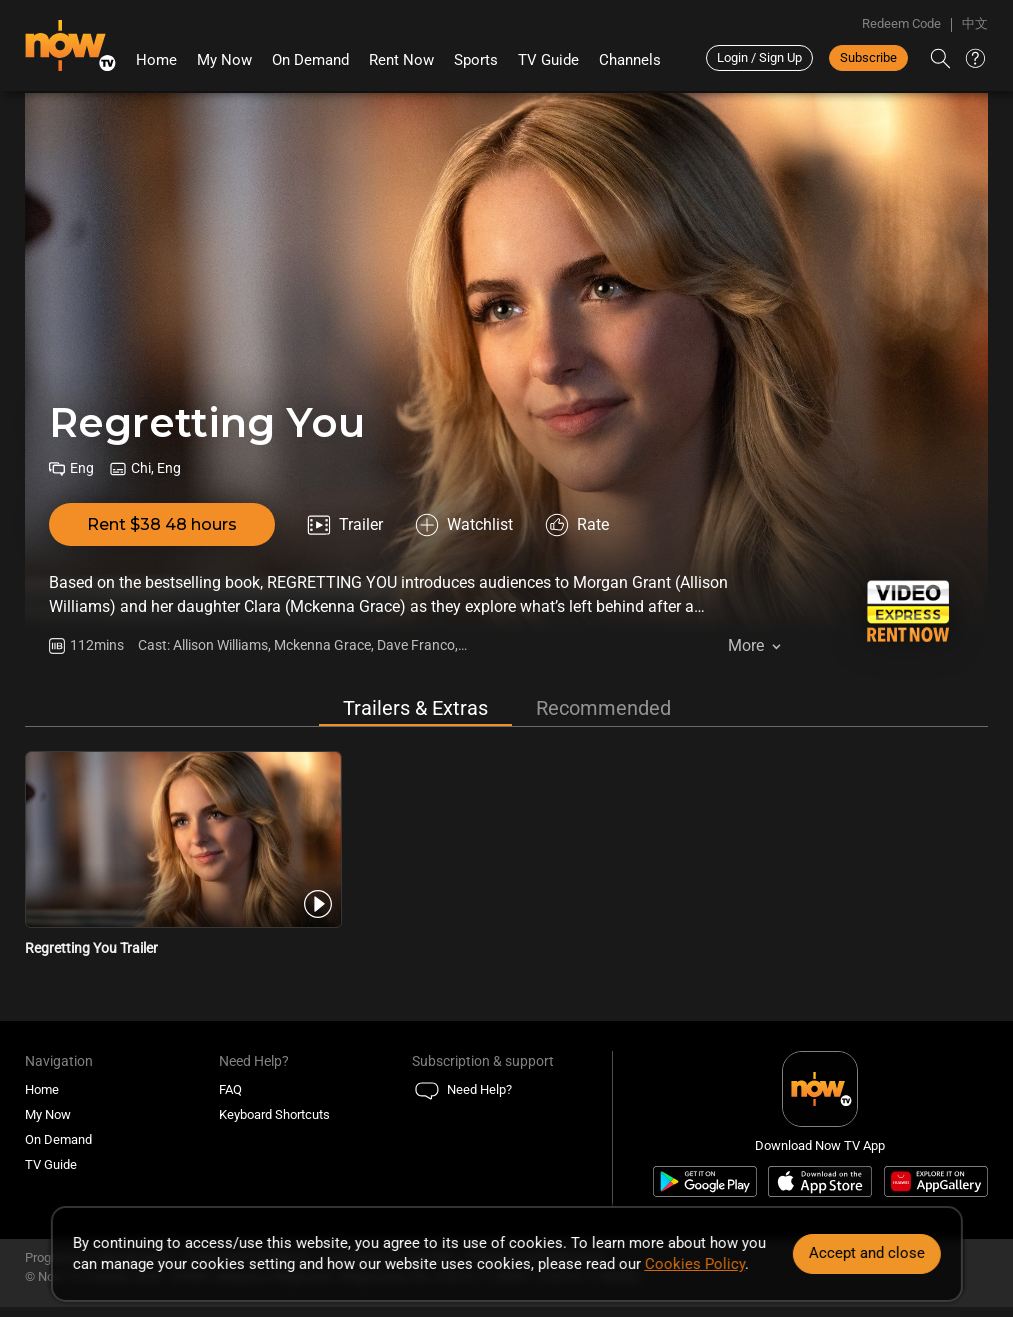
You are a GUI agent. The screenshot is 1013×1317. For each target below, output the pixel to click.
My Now (224, 60)
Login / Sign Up (759, 57)
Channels (630, 60)
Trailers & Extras (415, 708)
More (746, 645)
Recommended (603, 708)
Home (156, 60)
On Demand (310, 60)
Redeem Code (901, 23)
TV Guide (548, 60)
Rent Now (401, 60)
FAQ (230, 1089)
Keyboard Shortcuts (274, 1114)
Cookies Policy (694, 1264)
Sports (476, 60)
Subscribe (868, 57)
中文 (975, 23)
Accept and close (867, 1253)
